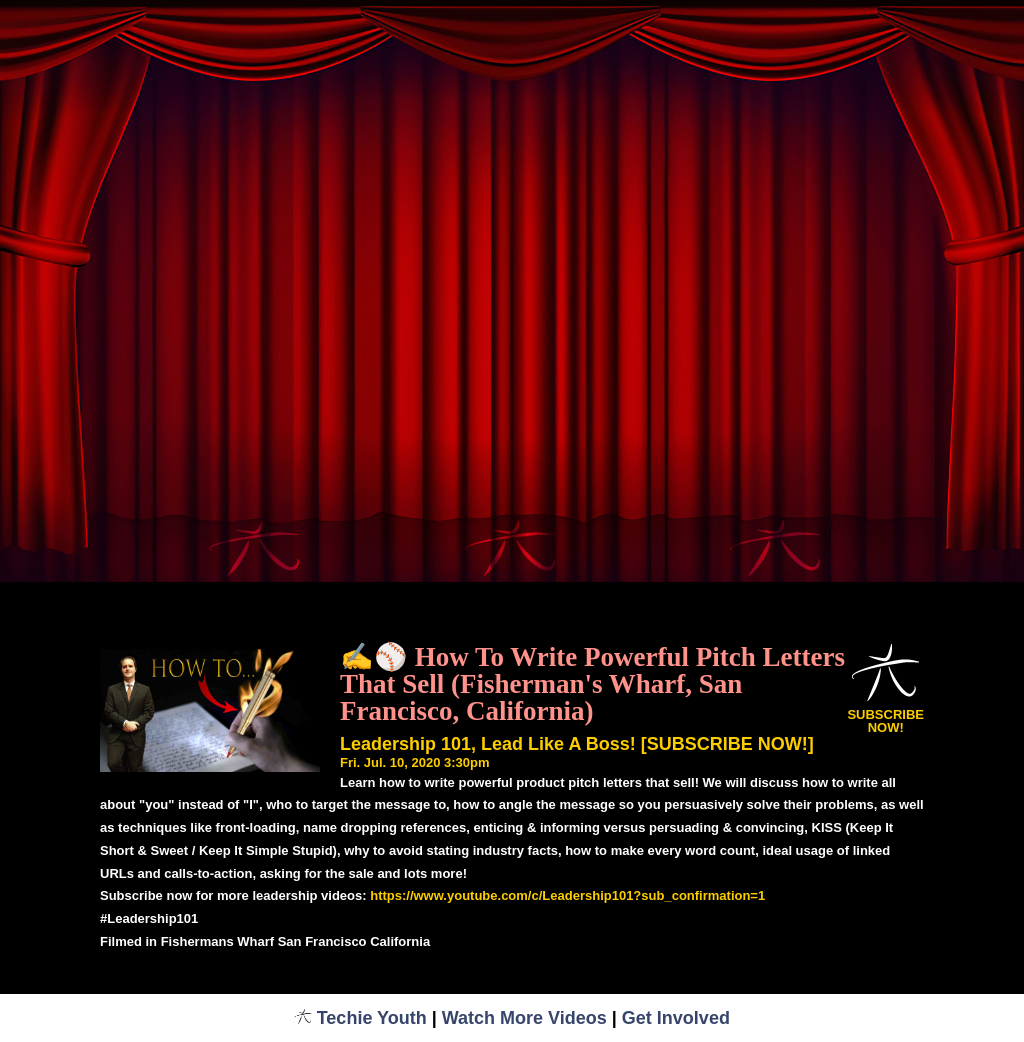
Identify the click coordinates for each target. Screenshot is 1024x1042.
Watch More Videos (524, 1018)
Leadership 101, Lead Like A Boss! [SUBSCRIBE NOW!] (577, 744)
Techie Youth (360, 1018)
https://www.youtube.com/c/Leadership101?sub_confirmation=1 (567, 895)
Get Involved (676, 1018)
